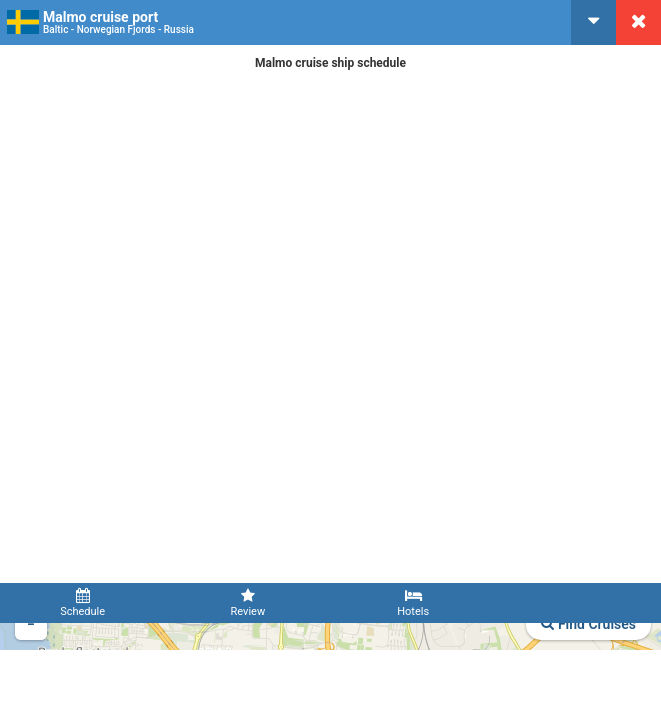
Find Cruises (588, 624)
